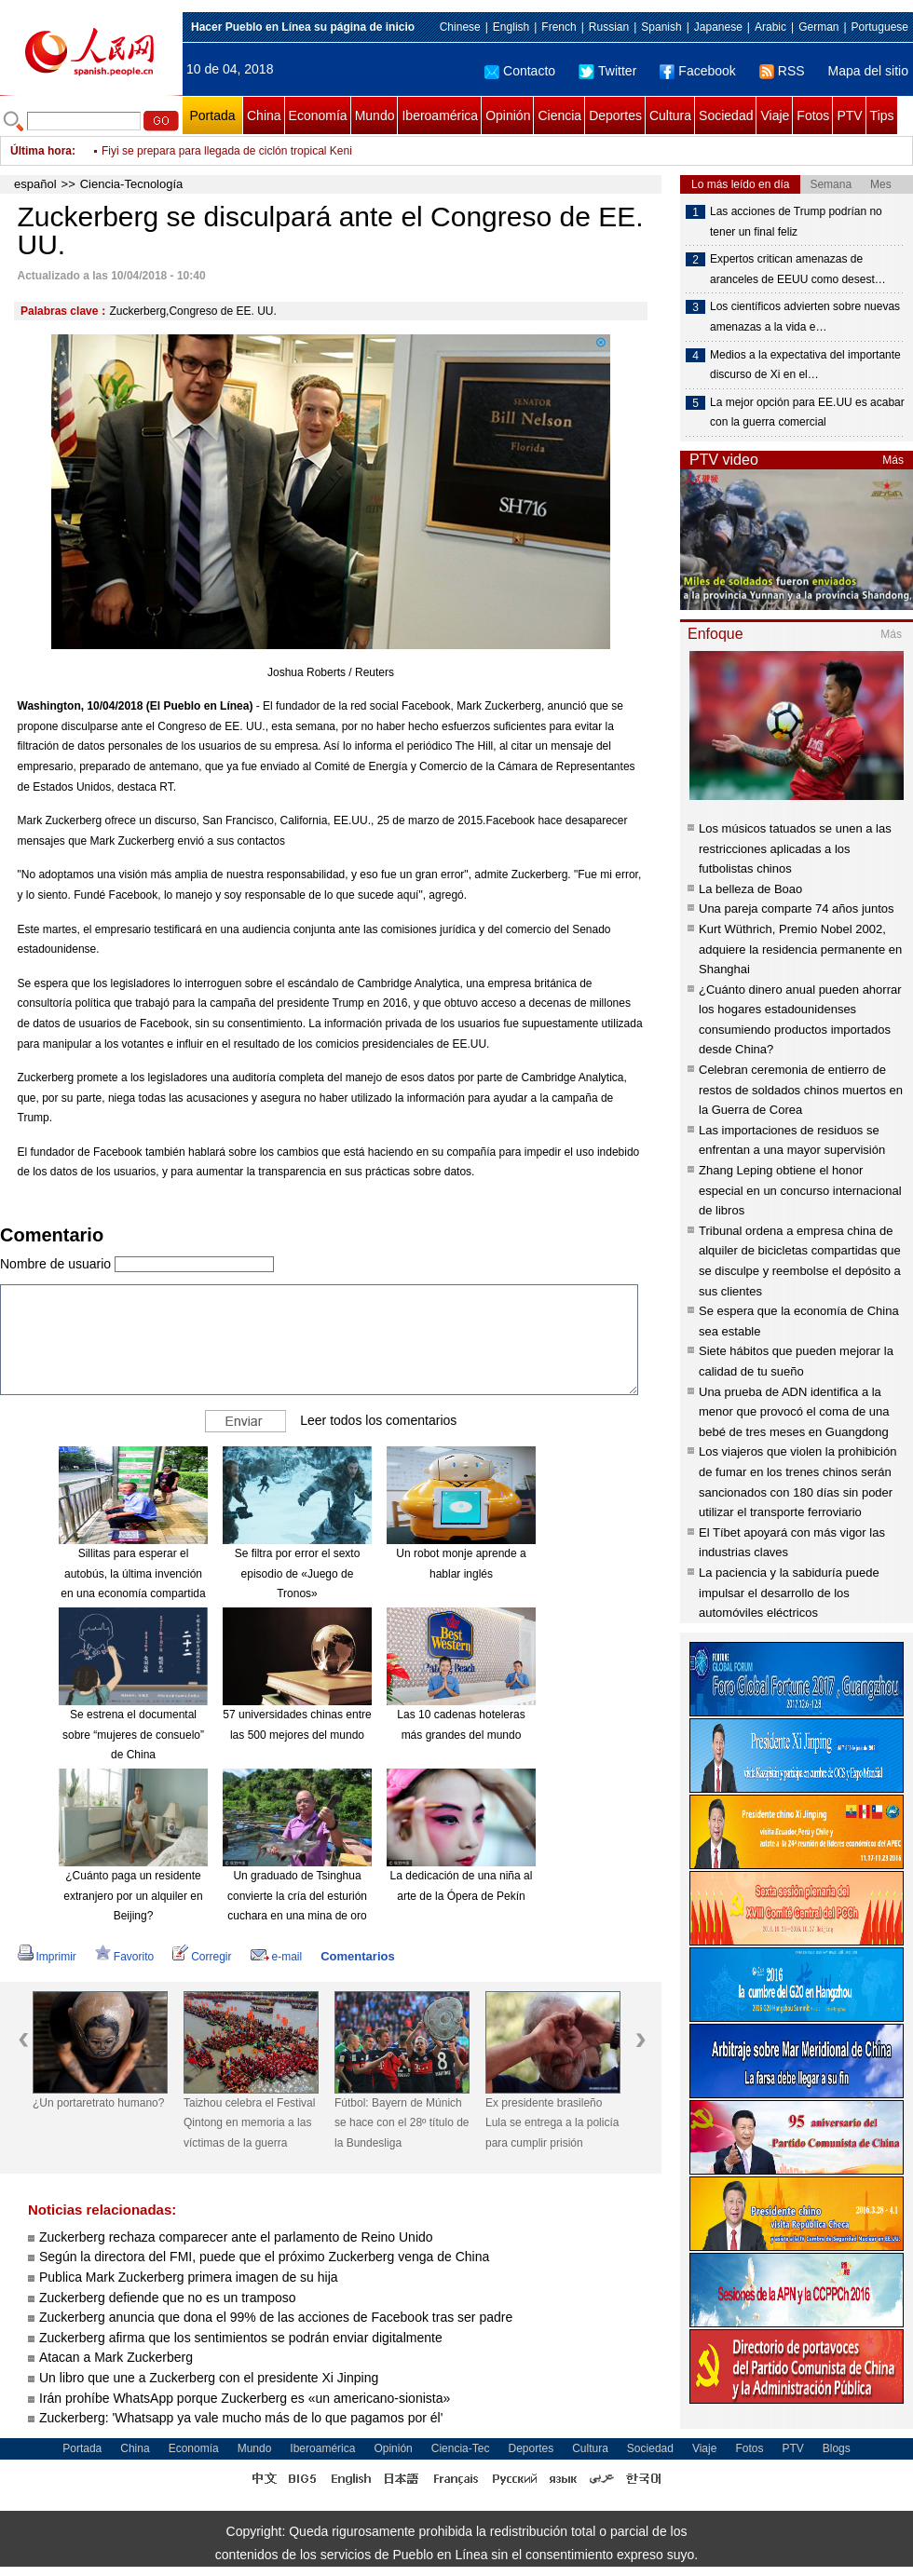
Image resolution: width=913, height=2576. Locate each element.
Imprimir (47, 1956)
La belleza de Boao (750, 889)
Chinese (460, 27)
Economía (318, 115)
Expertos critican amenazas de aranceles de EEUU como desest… (798, 269)
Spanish (661, 27)
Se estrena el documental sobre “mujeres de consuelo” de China (133, 1734)
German (818, 27)
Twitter (607, 70)
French (558, 27)
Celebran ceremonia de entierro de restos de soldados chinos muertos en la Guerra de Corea (801, 1090)
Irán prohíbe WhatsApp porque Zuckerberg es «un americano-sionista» (244, 2398)
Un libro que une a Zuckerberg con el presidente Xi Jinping (208, 2377)
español (35, 184)
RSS (782, 70)
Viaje (774, 115)
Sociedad (726, 115)
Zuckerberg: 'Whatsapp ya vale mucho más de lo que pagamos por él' (241, 2417)
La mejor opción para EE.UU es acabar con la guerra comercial (807, 412)
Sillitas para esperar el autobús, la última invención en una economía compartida (133, 1573)
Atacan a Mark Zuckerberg (116, 2357)
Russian (609, 27)
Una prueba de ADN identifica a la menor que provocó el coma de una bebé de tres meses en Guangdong (794, 1412)
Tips (882, 115)
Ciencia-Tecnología (132, 184)
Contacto (519, 70)
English (511, 27)
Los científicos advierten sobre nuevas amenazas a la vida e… (805, 316)
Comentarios (357, 1956)
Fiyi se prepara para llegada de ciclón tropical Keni (227, 150)
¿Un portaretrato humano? (98, 2102)
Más (893, 460)
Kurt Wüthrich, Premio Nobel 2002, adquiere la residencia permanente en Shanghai (800, 949)
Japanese (718, 27)
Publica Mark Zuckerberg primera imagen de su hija (188, 2277)
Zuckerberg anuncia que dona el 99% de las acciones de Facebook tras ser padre (275, 2317)
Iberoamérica (440, 115)
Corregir (201, 1956)
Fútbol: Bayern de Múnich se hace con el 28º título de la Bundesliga (401, 2122)
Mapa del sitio (868, 70)
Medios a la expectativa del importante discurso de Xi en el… (805, 365)
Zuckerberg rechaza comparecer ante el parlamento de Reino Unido (236, 2237)
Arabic (770, 27)
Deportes (615, 115)
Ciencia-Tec (460, 2448)
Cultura (670, 115)
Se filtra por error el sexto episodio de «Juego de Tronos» (298, 1573)
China (264, 115)
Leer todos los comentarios (378, 1420)
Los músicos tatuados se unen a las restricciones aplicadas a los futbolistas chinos (795, 848)
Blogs (837, 2448)
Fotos (813, 115)
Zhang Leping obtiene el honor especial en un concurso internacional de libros (800, 1190)
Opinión (507, 115)
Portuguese (880, 27)
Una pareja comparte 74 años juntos (796, 908)
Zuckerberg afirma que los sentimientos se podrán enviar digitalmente (241, 2337)
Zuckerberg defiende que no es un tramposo (167, 2297)
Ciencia (559, 115)
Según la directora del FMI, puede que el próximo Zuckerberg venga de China (264, 2256)
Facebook (697, 70)
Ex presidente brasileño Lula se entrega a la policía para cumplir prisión (552, 2122)
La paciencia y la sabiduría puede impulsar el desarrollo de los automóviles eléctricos (789, 1593)
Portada (212, 115)
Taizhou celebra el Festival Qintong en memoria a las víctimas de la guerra (249, 2122)
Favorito (124, 1956)
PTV (849, 115)
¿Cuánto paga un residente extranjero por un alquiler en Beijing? (132, 1895)
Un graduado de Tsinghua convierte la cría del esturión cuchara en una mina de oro (297, 1895)
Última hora (41, 150)
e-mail (277, 1956)
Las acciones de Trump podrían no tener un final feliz (796, 221)
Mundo (375, 115)
